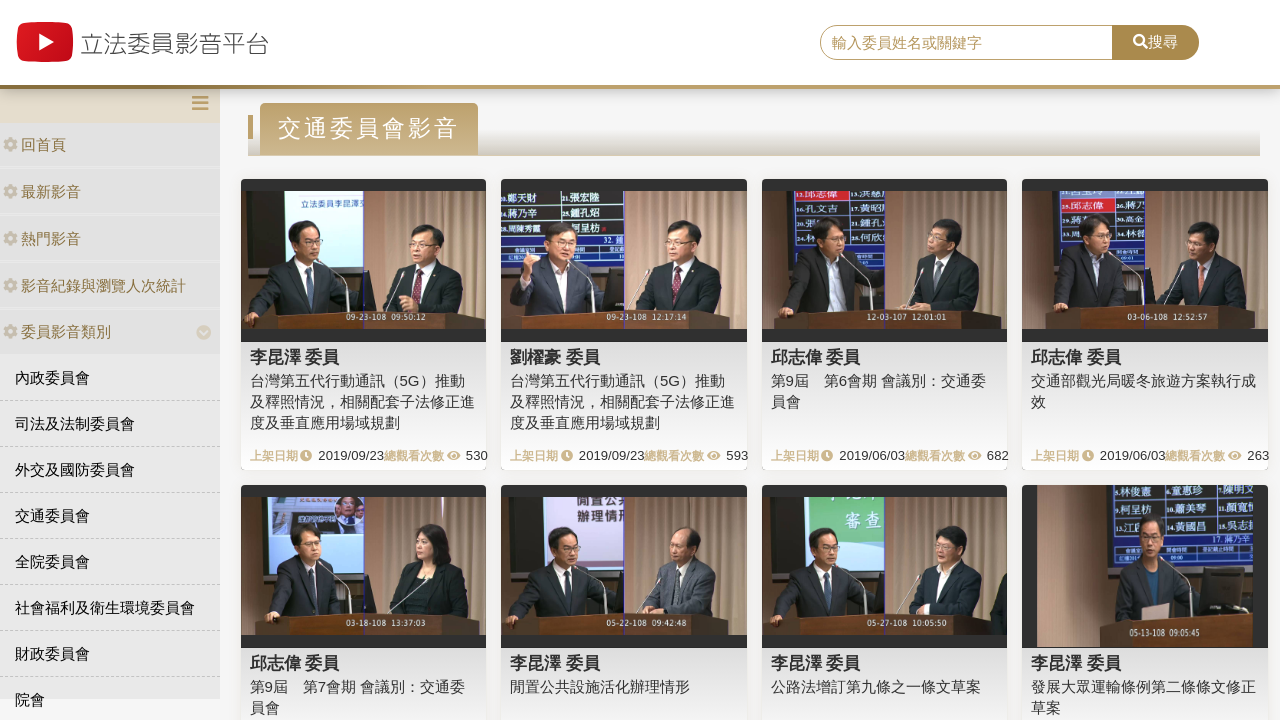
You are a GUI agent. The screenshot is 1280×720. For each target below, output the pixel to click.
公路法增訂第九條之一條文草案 (876, 686)
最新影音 (42, 191)
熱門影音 (42, 238)
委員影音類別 (57, 331)
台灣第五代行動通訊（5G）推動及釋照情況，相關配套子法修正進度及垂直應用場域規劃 (362, 402)
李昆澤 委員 (295, 357)
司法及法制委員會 (75, 423)
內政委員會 (52, 377)
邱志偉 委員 (816, 357)
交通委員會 (52, 515)
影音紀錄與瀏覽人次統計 (94, 285)
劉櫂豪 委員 (555, 357)
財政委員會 (52, 653)
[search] (966, 43)
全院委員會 (52, 561)
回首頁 (34, 144)
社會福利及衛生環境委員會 (105, 607)
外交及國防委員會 (75, 469)
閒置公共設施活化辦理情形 (600, 686)
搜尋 (1155, 41)
